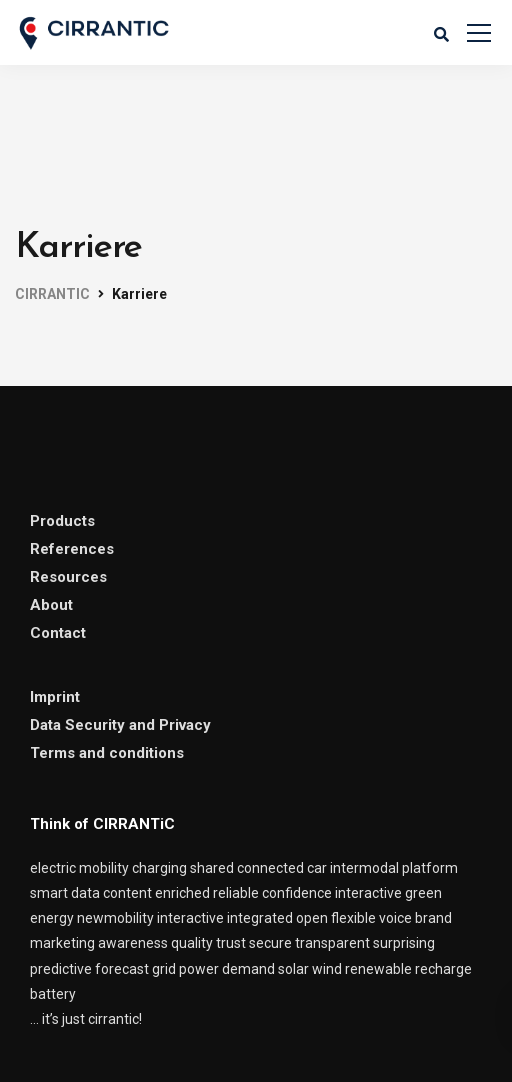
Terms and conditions (107, 753)
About (51, 605)
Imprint (55, 697)
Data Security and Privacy (120, 725)
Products (62, 521)
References (72, 549)
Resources (68, 577)
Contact (58, 633)
